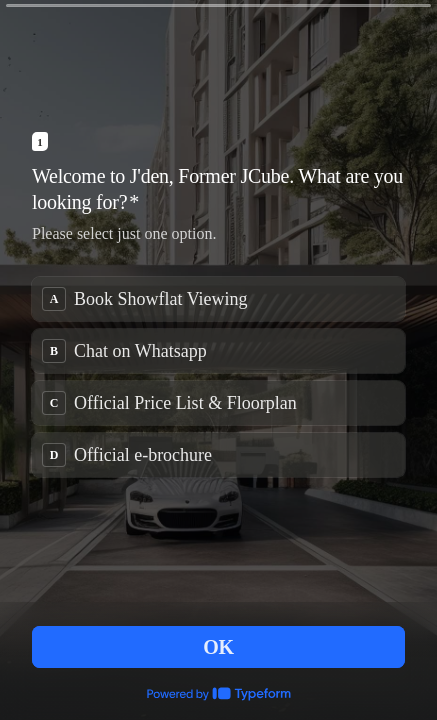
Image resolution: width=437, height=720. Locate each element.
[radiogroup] (218, 377)
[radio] (218, 299)
